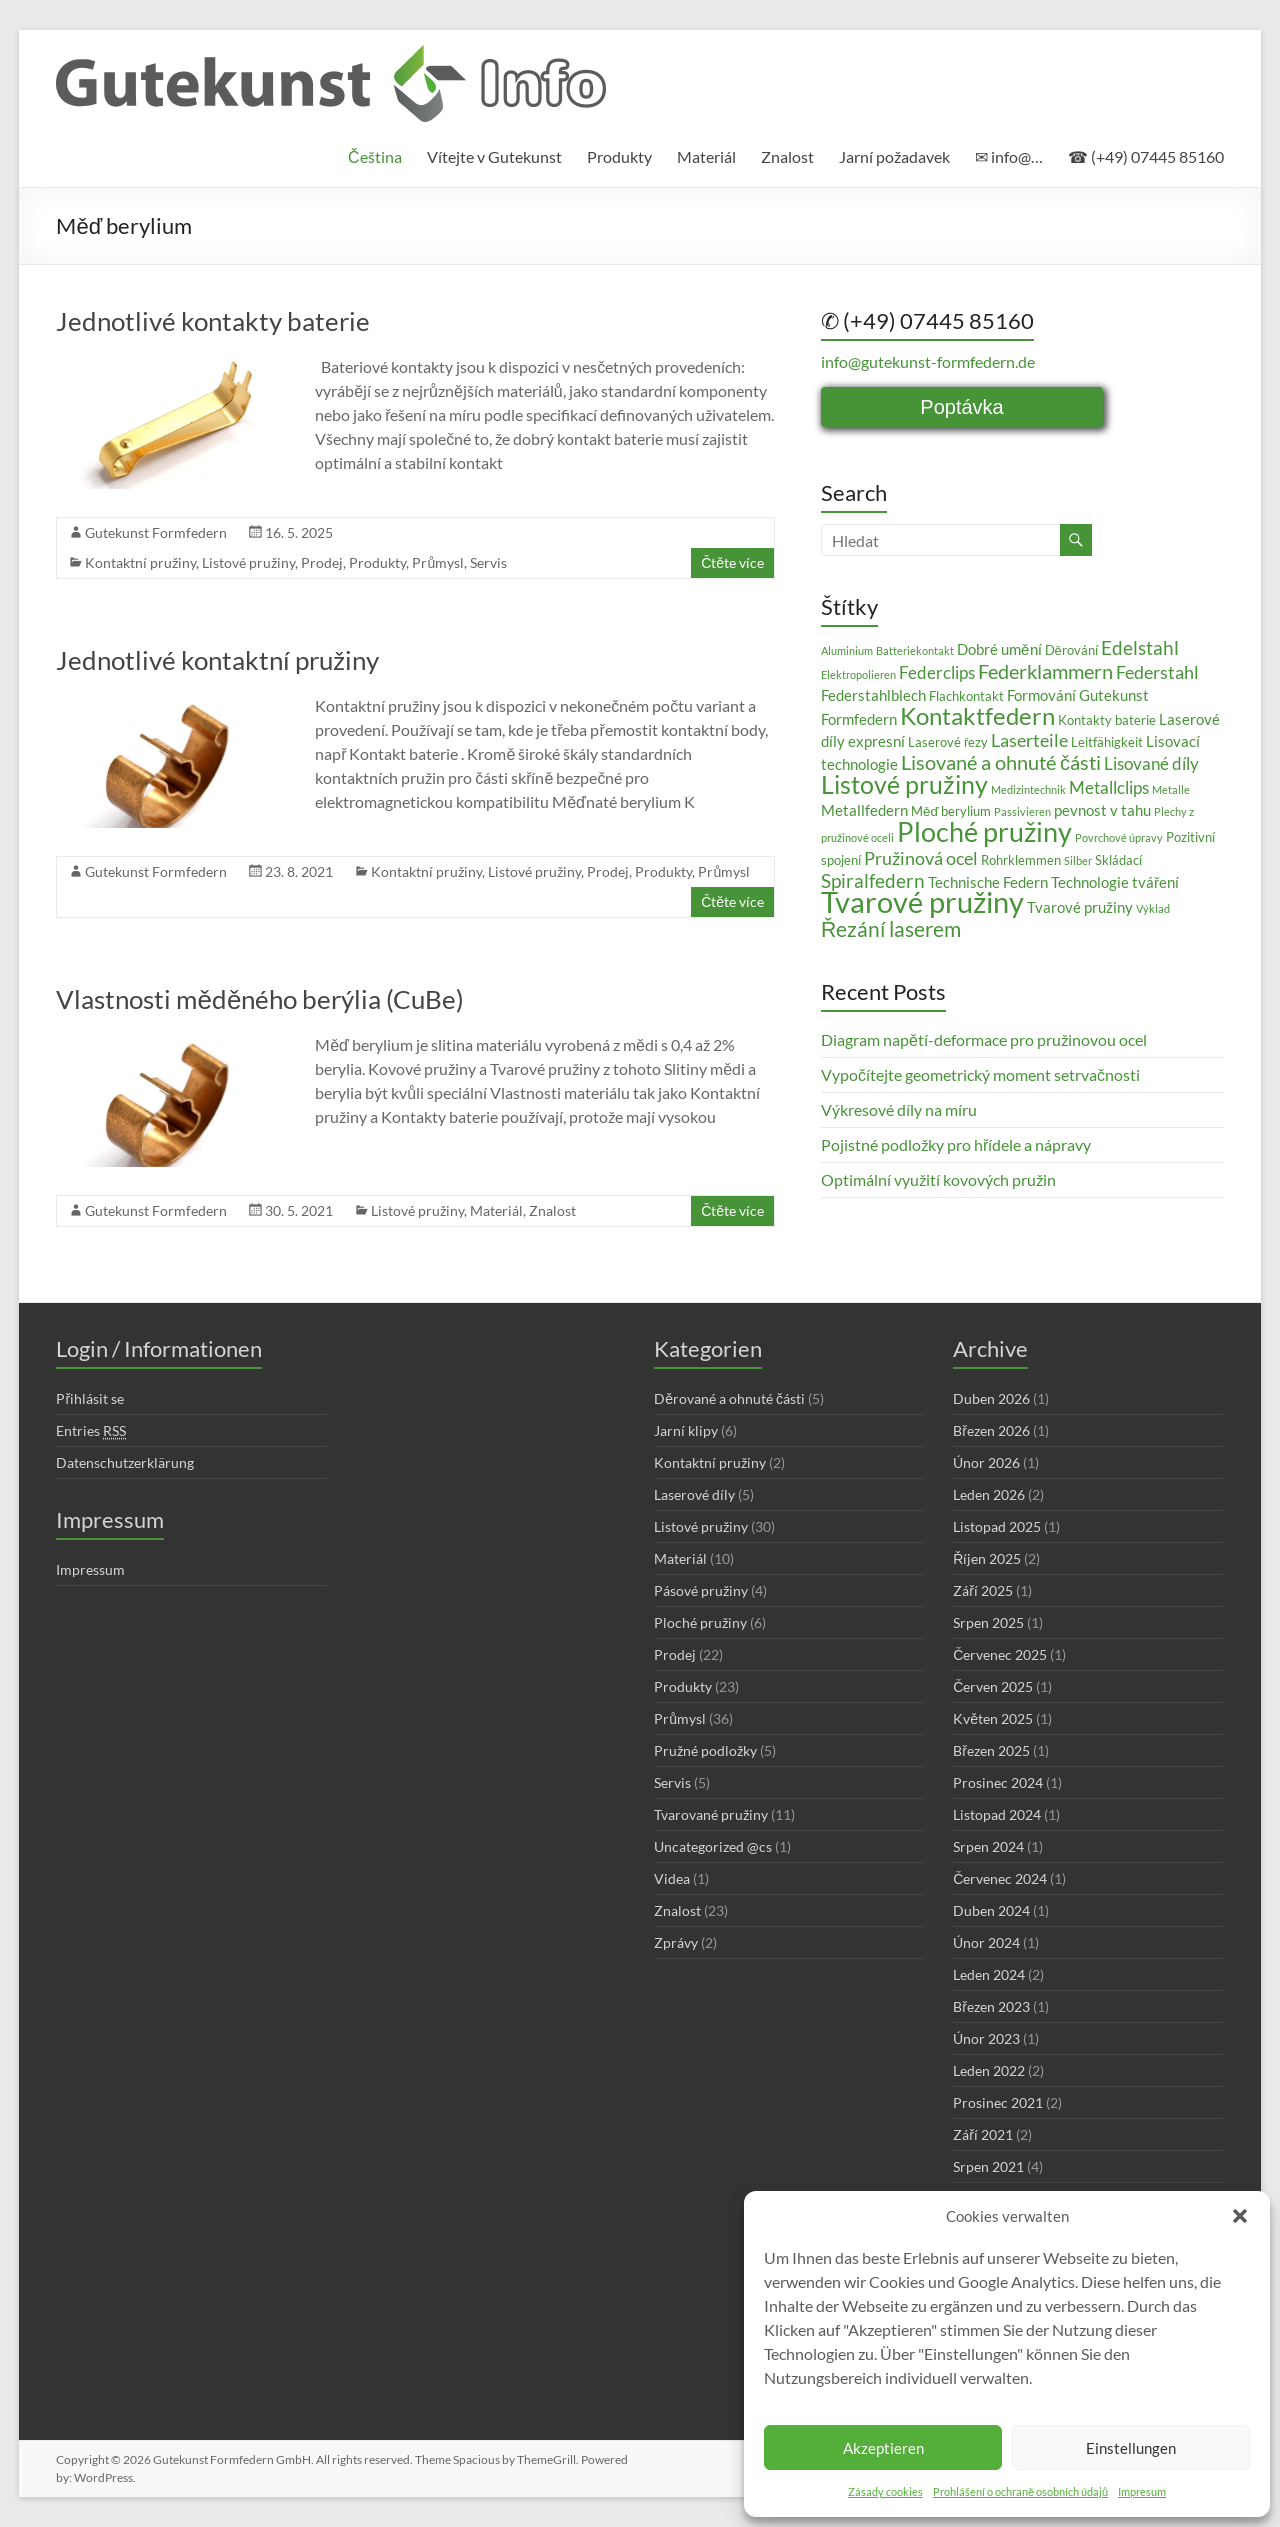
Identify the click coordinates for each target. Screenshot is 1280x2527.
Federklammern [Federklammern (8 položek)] (1045, 671)
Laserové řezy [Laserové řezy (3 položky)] (948, 742)
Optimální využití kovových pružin (938, 1179)
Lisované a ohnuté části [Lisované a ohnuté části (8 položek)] (1001, 762)
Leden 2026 (989, 1494)
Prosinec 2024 (998, 1782)
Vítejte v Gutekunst (494, 156)
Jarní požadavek (894, 156)
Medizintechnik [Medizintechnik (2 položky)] (1028, 789)
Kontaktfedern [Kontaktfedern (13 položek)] (977, 715)
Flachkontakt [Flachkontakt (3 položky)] (966, 696)
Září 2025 (983, 1590)
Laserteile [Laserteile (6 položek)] (1029, 740)
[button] (1240, 2216)
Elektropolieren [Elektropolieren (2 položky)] (858, 674)
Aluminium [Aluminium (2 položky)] (847, 650)
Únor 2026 (986, 1462)
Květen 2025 (993, 1718)
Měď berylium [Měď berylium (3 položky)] (951, 811)
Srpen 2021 (988, 2166)
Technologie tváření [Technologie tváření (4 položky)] (1115, 882)
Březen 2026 (991, 1430)
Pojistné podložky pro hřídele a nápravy (956, 1144)
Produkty (619, 156)
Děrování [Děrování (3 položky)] (1071, 650)
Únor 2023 (986, 2038)
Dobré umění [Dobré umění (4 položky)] (999, 649)
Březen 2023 (991, 2006)
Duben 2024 (991, 1910)
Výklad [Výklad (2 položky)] (1153, 908)
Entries (91, 1431)
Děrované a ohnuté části (729, 1398)
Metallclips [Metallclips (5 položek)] (1109, 787)
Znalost (787, 156)
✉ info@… (1009, 156)
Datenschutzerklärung (125, 1462)
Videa (672, 1878)
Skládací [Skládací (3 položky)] (1118, 860)
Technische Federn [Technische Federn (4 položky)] (988, 882)
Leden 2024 (989, 1974)
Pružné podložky (705, 1750)
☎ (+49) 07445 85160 (1146, 156)
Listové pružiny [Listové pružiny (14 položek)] (904, 784)
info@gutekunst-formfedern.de (928, 361)
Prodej (322, 562)
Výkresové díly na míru (899, 1109)
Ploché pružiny (700, 1622)
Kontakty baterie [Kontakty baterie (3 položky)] (1107, 720)
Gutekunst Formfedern (156, 532)
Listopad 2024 (997, 1814)
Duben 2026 (991, 1398)
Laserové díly (694, 1494)
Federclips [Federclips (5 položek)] (937, 672)
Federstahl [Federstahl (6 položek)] (1157, 672)
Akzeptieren (883, 2448)
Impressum (90, 1569)
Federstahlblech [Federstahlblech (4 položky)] (873, 695)
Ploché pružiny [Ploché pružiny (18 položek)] (984, 831)
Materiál (706, 156)
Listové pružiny (248, 562)
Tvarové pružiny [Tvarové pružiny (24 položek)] (922, 901)
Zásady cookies (885, 2491)
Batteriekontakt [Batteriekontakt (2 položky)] (915, 650)
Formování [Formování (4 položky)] (1041, 695)
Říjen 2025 (987, 1558)
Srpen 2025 (988, 1622)
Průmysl (438, 562)
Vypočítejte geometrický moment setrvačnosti (980, 1074)
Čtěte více (732, 562)
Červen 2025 (993, 1686)
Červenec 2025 (1000, 1654)
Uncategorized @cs (713, 1846)
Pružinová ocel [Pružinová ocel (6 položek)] (921, 858)
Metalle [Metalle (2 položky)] (1171, 789)
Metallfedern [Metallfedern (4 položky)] (864, 810)
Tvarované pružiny (711, 1814)
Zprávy (676, 1942)
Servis (488, 562)
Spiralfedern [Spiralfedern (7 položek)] (873, 880)
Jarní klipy (686, 1430)
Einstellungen (1131, 2448)
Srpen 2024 (988, 1846)
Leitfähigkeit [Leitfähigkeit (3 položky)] (1107, 742)
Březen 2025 (991, 1750)
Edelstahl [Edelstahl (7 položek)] (1140, 647)
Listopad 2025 (997, 1526)
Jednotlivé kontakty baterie (213, 321)
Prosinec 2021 (998, 2102)
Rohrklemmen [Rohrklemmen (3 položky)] (1021, 860)
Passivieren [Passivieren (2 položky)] (1022, 811)
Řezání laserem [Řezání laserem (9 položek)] (891, 929)
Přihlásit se (90, 1398)
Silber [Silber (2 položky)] (1078, 860)
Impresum (1142, 2491)
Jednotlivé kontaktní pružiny (217, 660)
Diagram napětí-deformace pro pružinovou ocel (984, 1039)
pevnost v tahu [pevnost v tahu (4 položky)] (1102, 810)
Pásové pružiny (701, 1590)
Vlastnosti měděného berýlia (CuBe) (260, 999)
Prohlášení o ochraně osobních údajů (1020, 2491)
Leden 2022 (989, 2070)
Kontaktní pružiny (140, 562)
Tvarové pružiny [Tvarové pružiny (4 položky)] (1080, 907)
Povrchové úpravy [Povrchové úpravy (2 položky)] (1119, 837)
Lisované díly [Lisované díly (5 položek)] (1151, 763)
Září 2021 (983, 2134)
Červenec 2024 (1000, 1878)
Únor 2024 (986, 1942)
